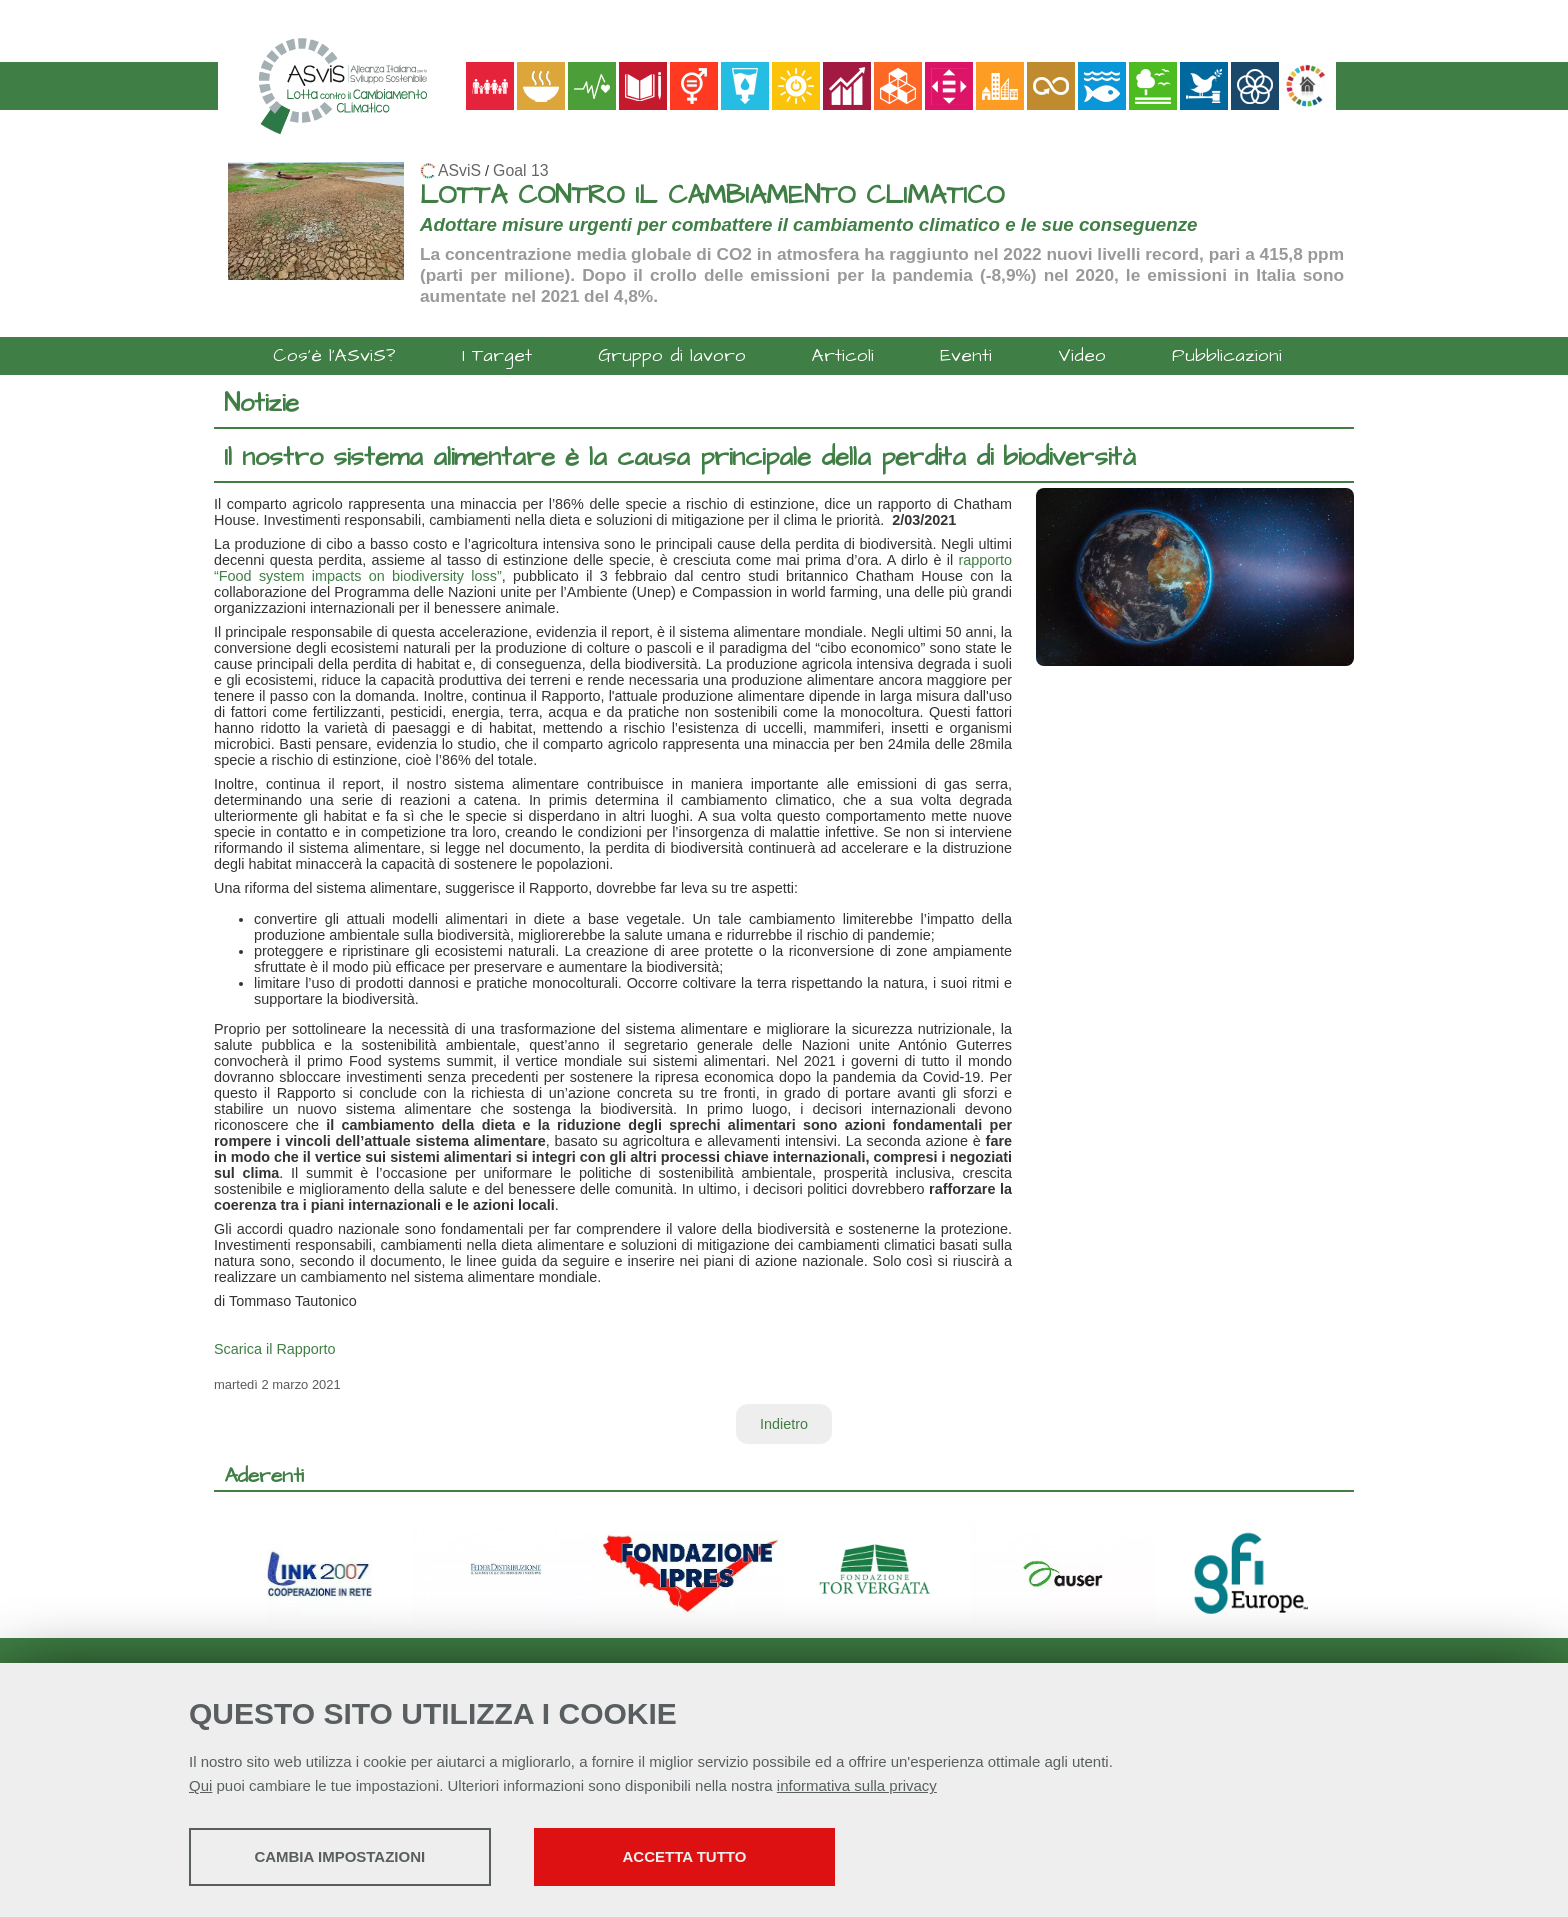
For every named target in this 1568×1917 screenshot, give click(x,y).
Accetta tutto (707, 1857)
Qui (200, 1786)
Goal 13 (520, 170)
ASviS (459, 170)
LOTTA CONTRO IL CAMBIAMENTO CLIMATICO (712, 195)
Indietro (784, 1424)
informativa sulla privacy (857, 1786)
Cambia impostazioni (346, 1857)
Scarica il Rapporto (275, 1349)
